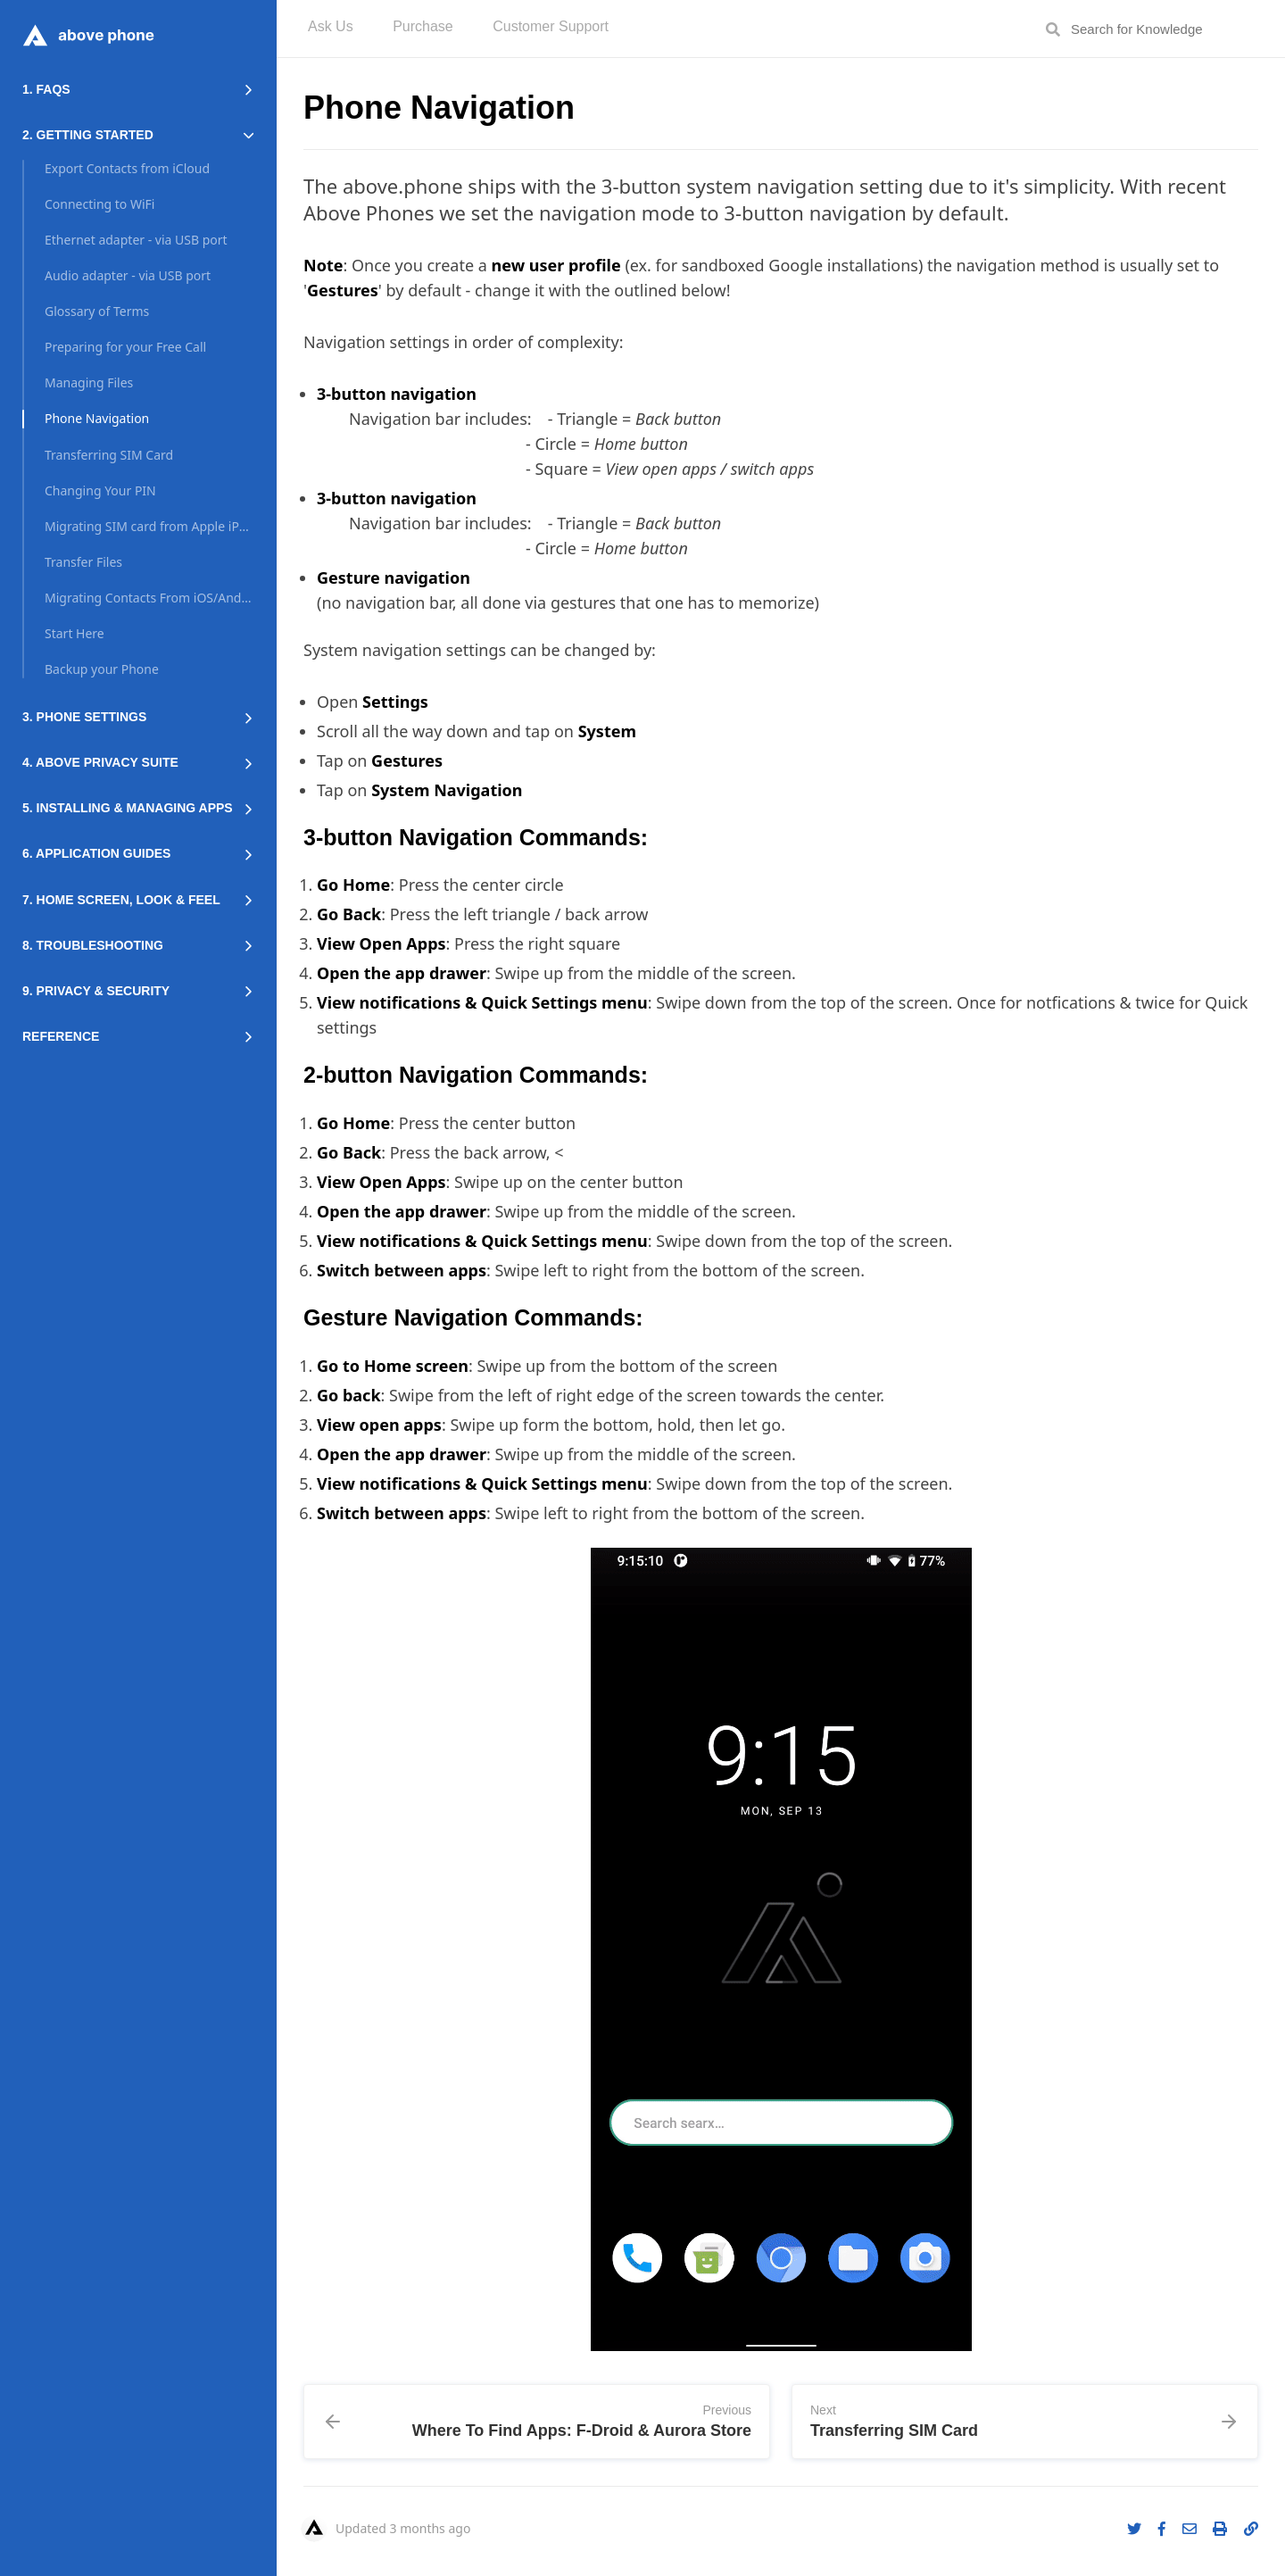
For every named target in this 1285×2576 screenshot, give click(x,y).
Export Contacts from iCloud (127, 168)
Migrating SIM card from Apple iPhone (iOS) (149, 526)
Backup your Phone (102, 669)
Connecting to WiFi (99, 203)
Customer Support (551, 27)
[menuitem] (330, 29)
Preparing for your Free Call (125, 346)
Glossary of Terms (97, 311)
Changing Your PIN (100, 490)
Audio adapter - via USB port (128, 275)
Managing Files (89, 382)
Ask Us (330, 27)
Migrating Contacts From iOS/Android (149, 597)
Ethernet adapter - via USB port (136, 239)
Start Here (74, 633)
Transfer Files (83, 561)
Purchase (423, 27)
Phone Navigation (97, 418)
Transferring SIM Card (109, 454)
